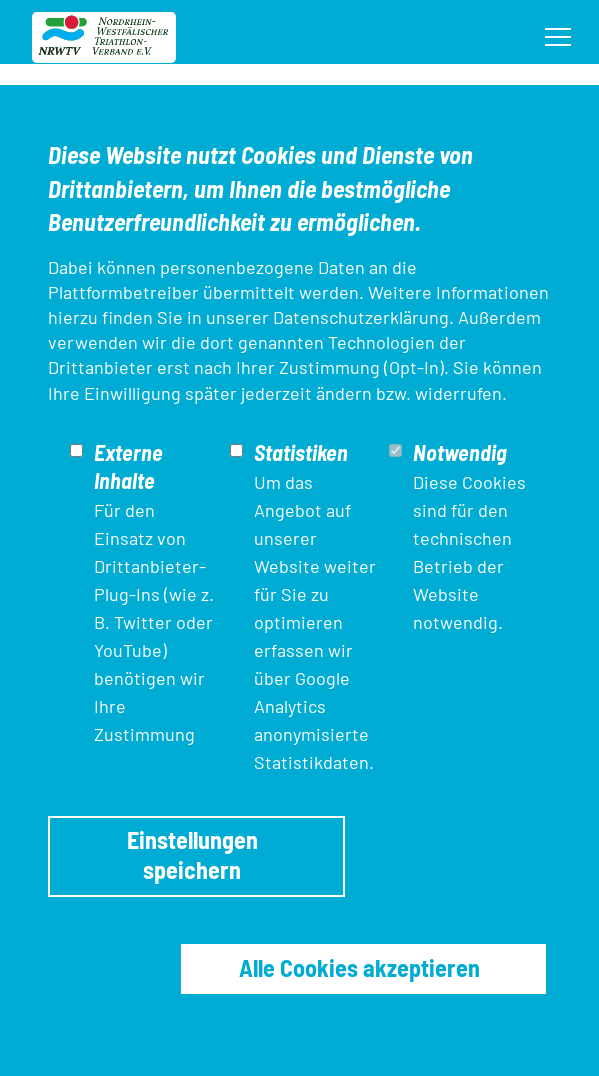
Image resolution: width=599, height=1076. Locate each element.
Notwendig (460, 452)
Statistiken (301, 452)
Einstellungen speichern (192, 854)
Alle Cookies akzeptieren (359, 967)
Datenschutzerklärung (361, 317)
